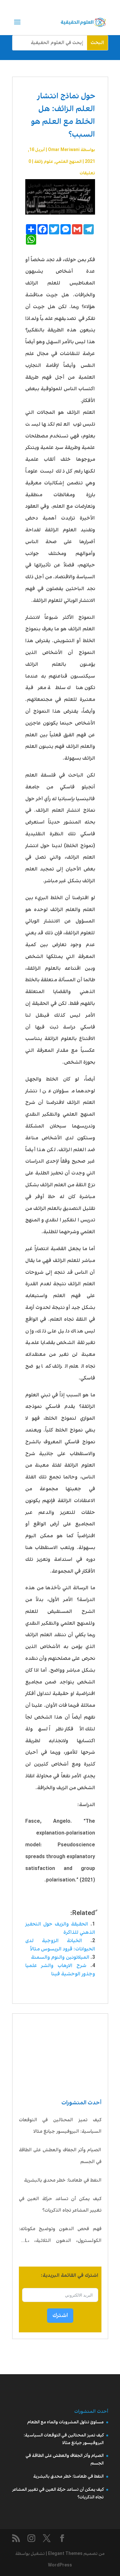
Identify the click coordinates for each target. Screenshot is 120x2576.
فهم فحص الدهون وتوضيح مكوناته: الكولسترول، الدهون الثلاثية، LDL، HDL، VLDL (60, 2236)
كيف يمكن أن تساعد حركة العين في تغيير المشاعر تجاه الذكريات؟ (60, 2204)
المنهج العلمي (68, 161)
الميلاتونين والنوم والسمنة (60, 1957)
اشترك (60, 2315)
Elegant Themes (65, 2553)
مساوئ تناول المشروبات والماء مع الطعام (65, 2422)
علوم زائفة (43, 161)
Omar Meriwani (64, 150)
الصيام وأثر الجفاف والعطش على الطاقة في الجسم (60, 2156)
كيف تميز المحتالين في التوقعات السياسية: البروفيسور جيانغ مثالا (60, 2125)
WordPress (60, 2565)
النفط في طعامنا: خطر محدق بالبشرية (62, 2180)
